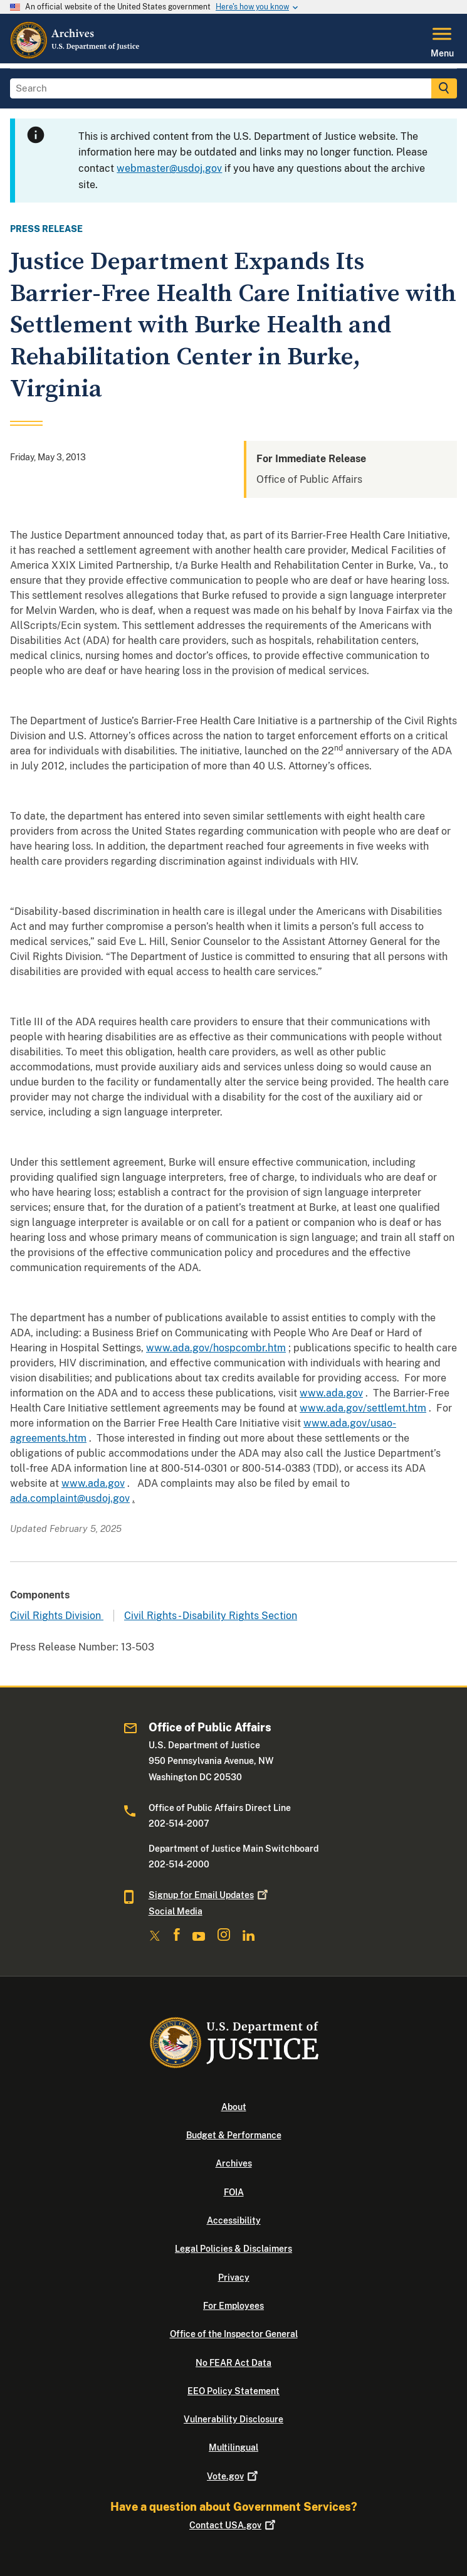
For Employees (233, 2306)
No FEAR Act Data (233, 2363)
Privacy (233, 2277)
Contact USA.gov (233, 2525)
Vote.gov (233, 2476)
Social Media (175, 1911)
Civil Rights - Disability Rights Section (210, 1616)
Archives (234, 2163)
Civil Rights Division (56, 1616)
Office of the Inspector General (234, 2334)
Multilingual (233, 2447)
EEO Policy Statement (233, 2391)
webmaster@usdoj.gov (169, 168)
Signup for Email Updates (209, 1895)
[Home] (75, 56)
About (233, 2107)
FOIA (234, 2192)
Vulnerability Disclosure (233, 2419)
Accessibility (234, 2220)
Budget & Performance (233, 2135)
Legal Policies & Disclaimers (233, 2249)
